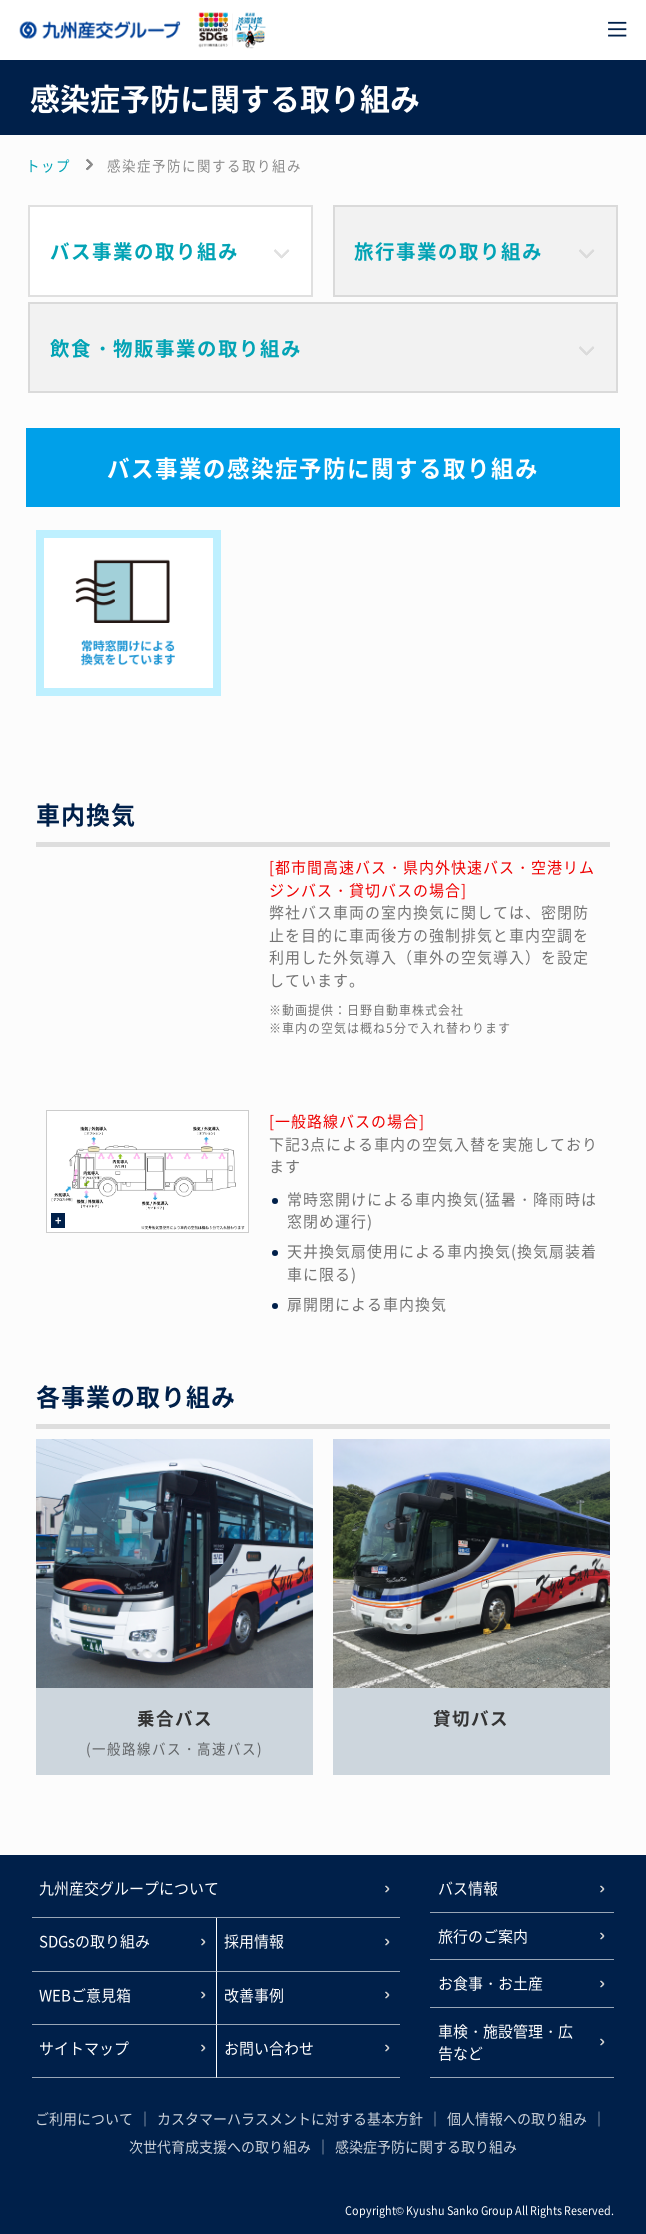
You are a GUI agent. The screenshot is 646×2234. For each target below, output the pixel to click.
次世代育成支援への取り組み (220, 2146)
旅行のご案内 (483, 1936)
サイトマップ (84, 2048)
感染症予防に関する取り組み (426, 2146)
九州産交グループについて (129, 1888)
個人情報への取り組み (517, 2118)
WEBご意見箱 (85, 1995)
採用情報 (254, 1941)
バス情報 (468, 1888)
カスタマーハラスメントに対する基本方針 (290, 2118)
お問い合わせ (269, 2048)
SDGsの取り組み (94, 1941)
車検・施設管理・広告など (505, 2042)
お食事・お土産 (490, 1983)
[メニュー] (617, 30)
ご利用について (84, 2118)
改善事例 (254, 1995)
